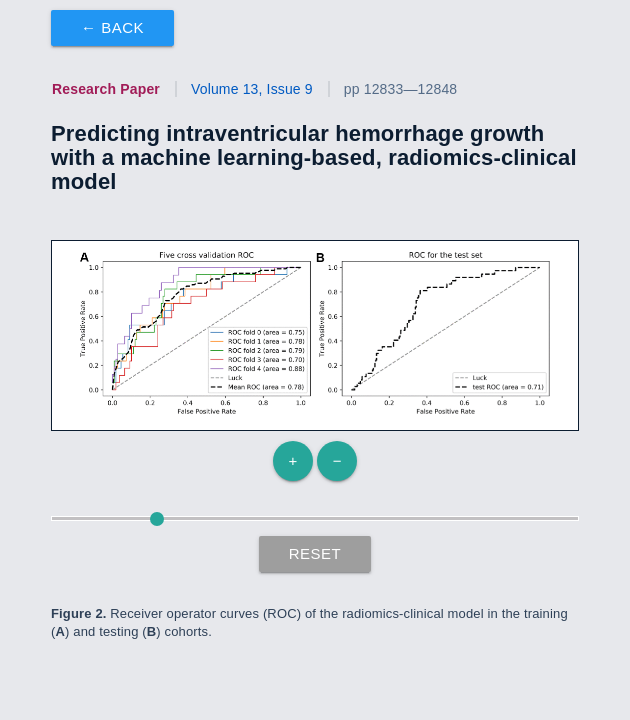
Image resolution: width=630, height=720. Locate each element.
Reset (315, 553)
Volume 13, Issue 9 (252, 89)
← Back (112, 27)
